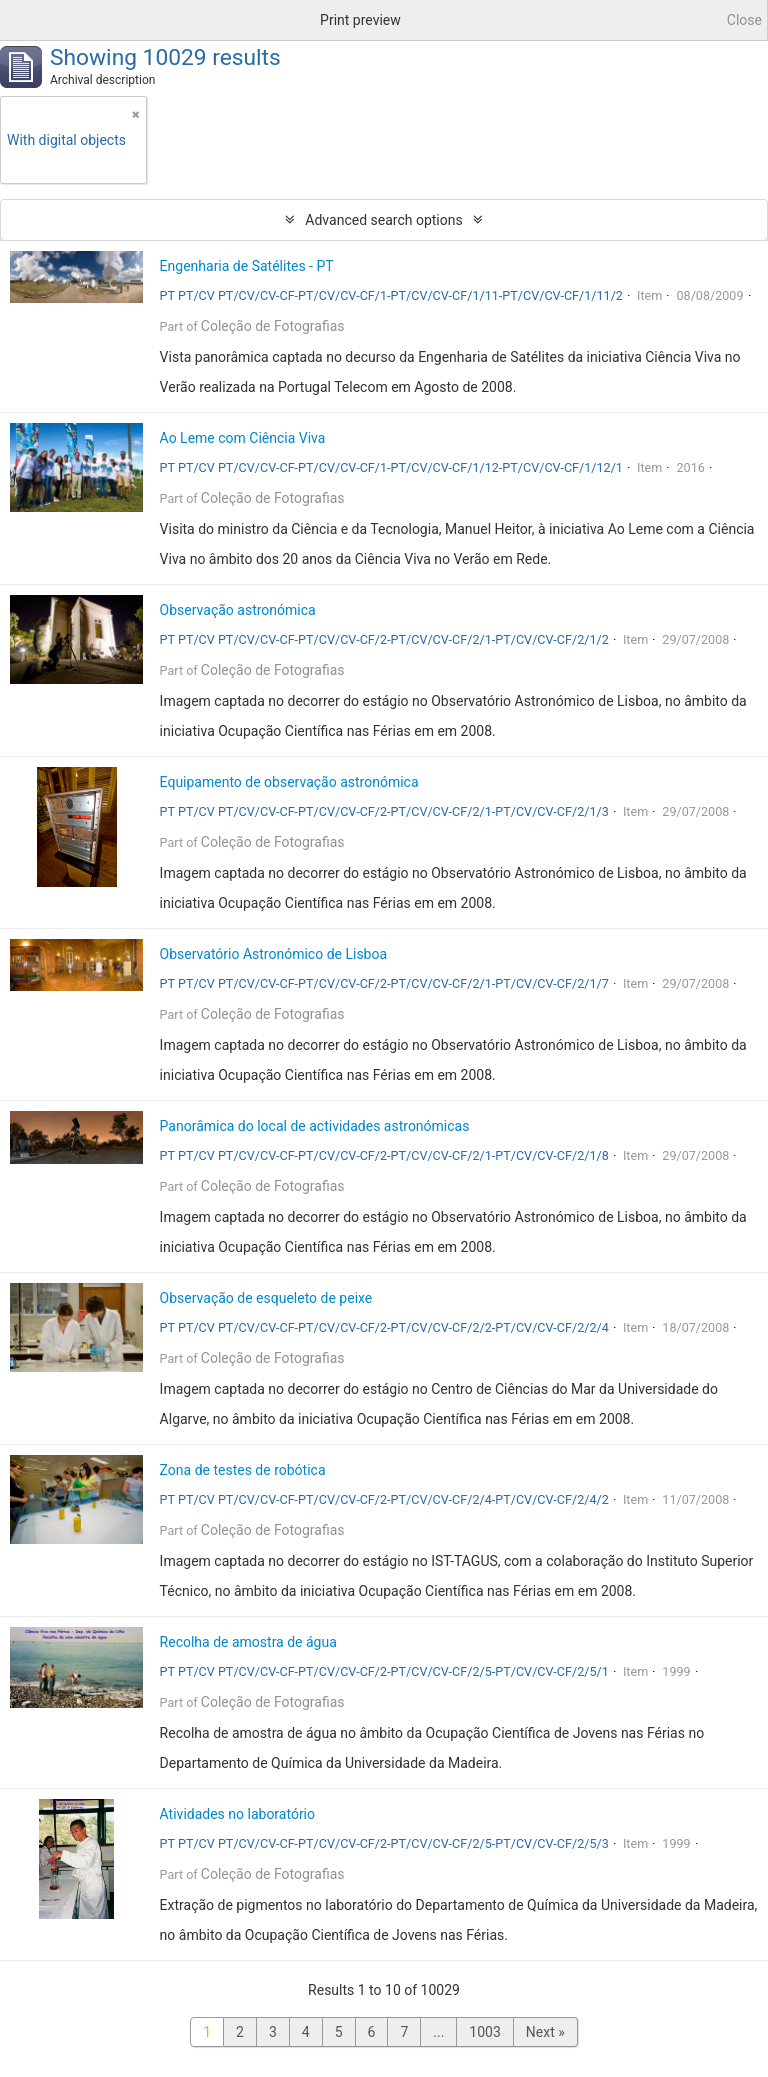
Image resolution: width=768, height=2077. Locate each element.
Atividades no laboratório (237, 1814)
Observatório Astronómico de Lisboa (273, 954)
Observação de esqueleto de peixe (266, 1298)
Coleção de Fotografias (273, 326)
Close (744, 20)
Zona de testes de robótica (243, 1470)
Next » (545, 2032)
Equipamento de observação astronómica (289, 782)
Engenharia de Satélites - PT (247, 266)
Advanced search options (383, 220)
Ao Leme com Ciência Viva (243, 438)
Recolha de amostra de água (248, 1642)
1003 (484, 2032)
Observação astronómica (238, 610)
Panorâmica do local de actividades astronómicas (315, 1126)
